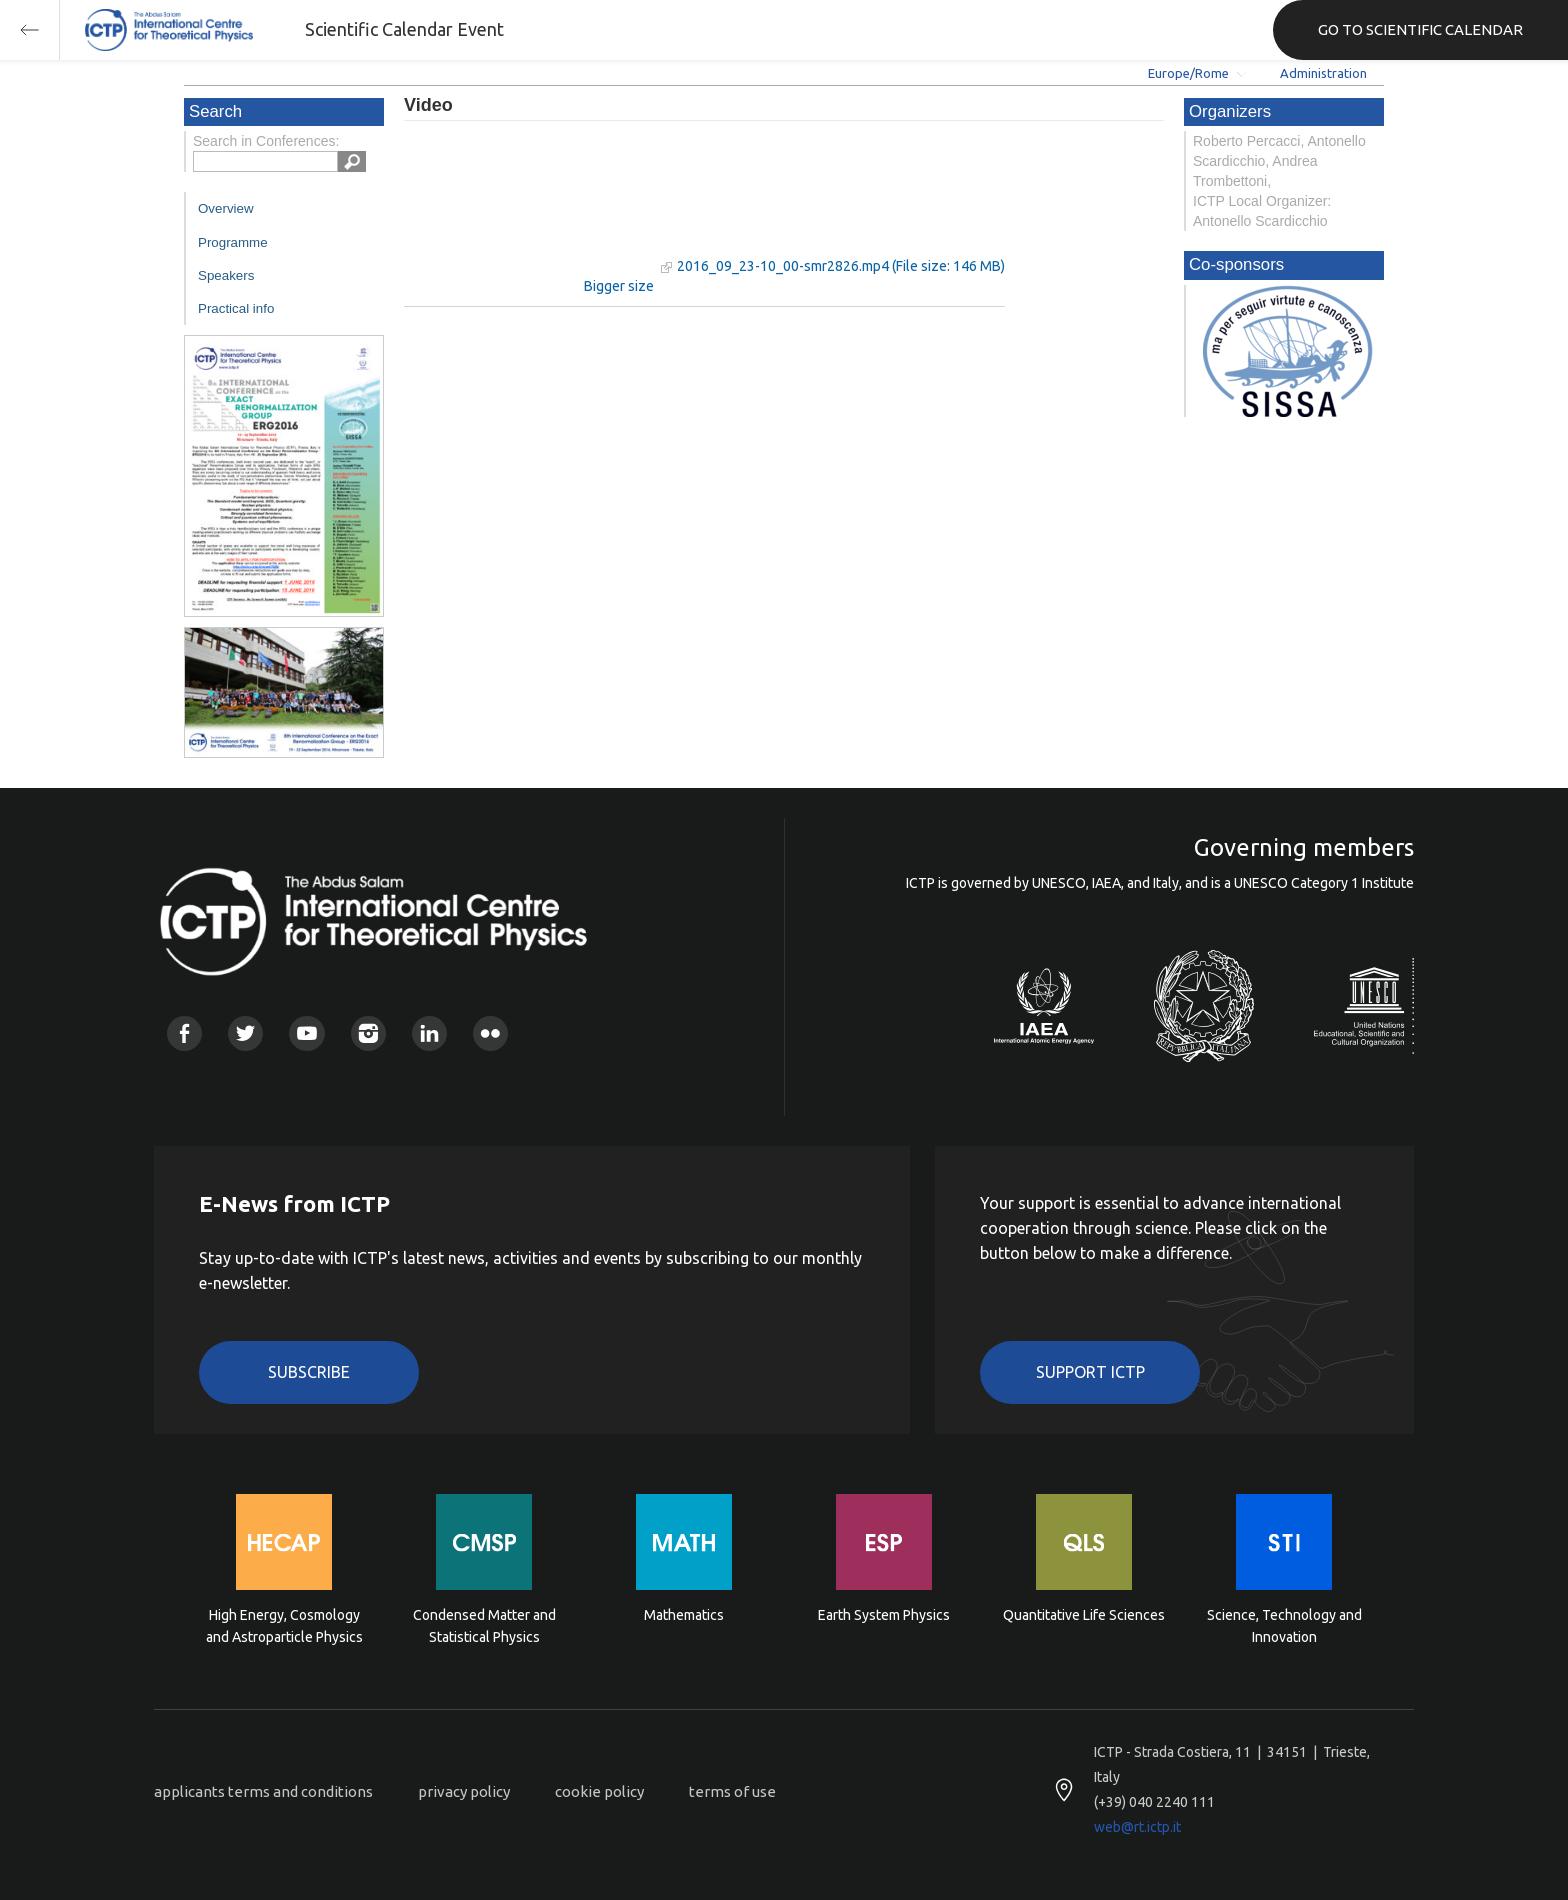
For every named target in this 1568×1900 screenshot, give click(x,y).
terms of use (732, 1791)
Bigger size (619, 286)
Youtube (306, 1033)
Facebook (184, 1033)
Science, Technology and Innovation (1284, 1626)
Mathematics (684, 1615)
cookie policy (599, 1791)
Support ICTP (1090, 1372)
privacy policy (464, 1791)
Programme (233, 242)
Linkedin (429, 1033)
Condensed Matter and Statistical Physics (484, 1626)
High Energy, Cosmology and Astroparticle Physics (284, 1626)
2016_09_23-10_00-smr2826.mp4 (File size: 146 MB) (841, 266)
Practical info (236, 308)
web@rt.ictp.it (1137, 1827)
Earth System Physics (884, 1615)
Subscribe (309, 1372)
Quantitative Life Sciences (1084, 1615)
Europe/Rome (1188, 73)
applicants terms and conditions (263, 1791)
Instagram (368, 1033)
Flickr (490, 1033)
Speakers (226, 275)
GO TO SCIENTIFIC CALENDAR (1420, 29)
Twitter (245, 1033)
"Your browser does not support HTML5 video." (529, 208)
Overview (226, 208)
